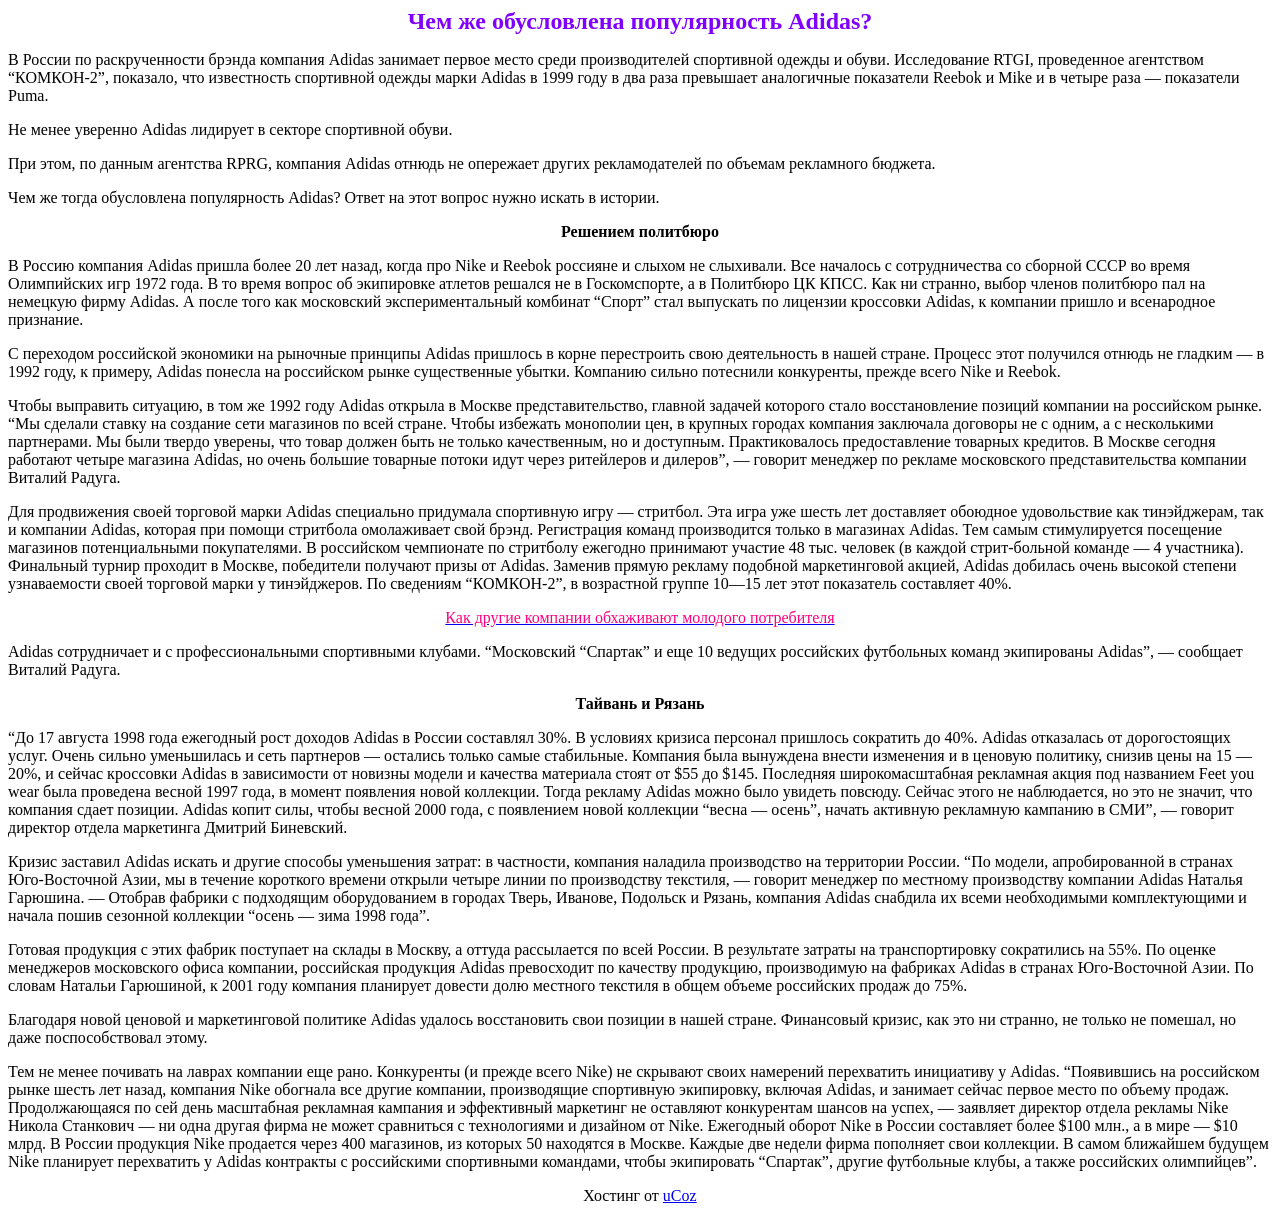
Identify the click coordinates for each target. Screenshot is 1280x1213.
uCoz (680, 1195)
